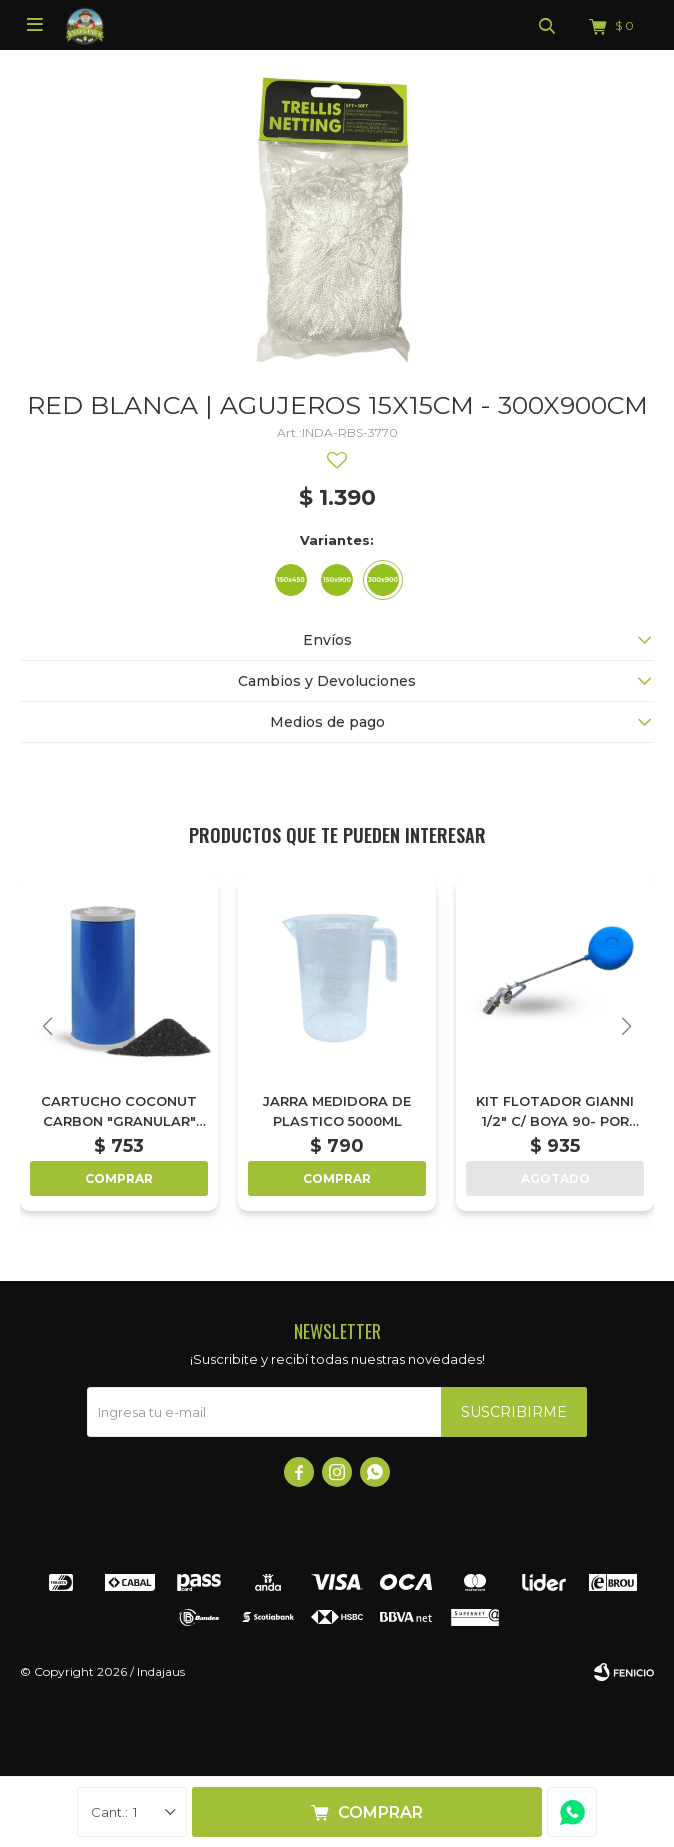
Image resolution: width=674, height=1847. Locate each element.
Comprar (380, 1812)
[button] (626, 1026)
